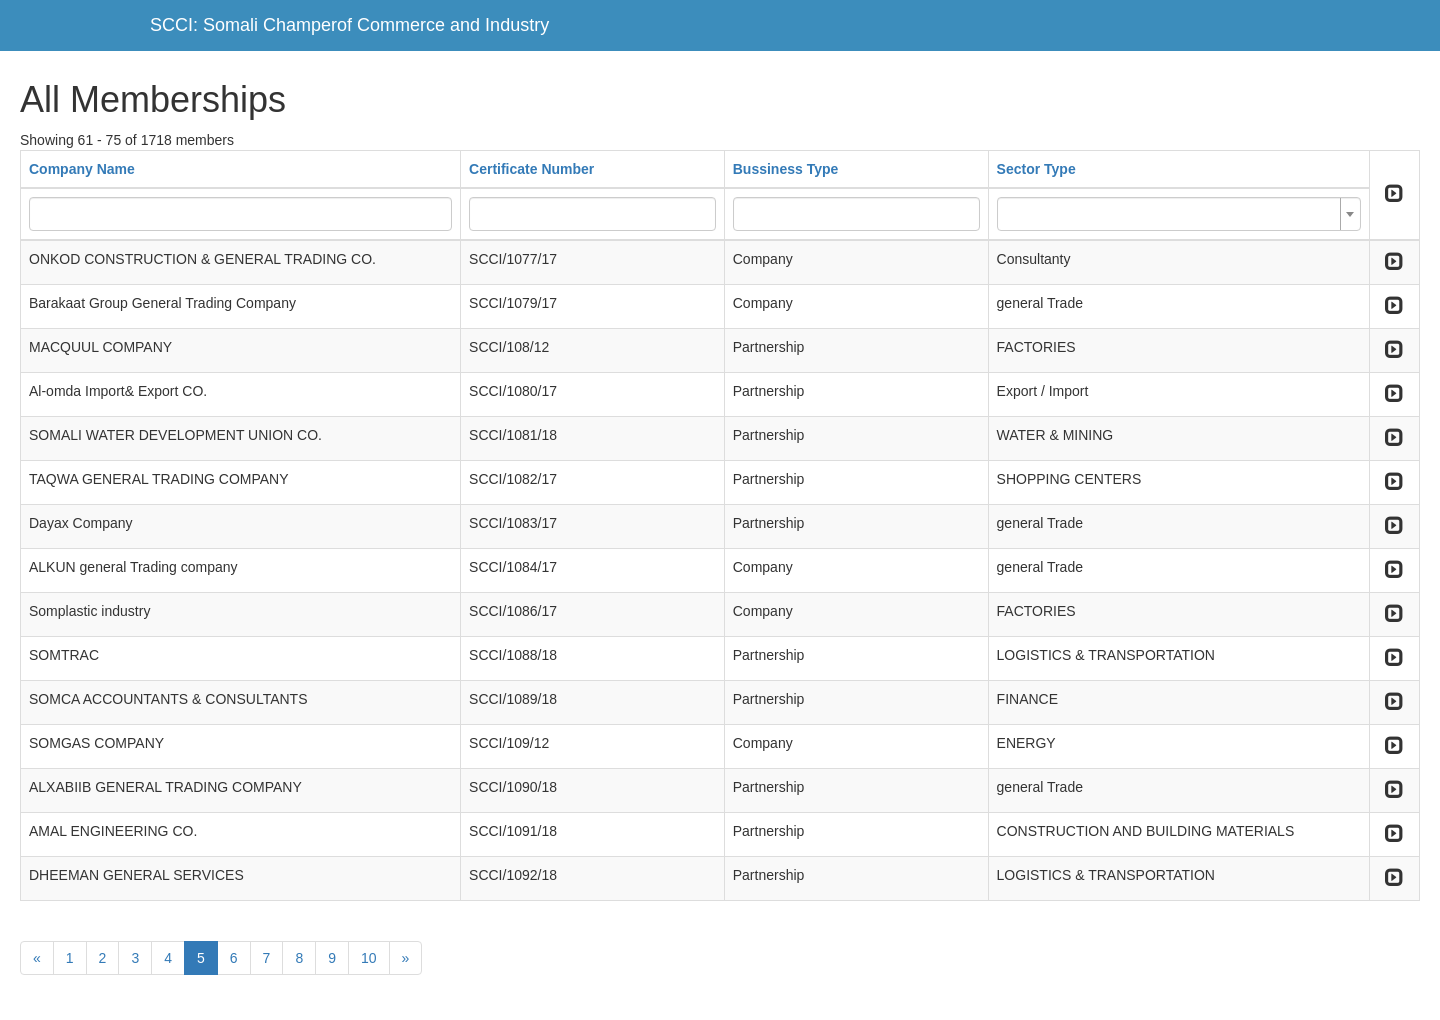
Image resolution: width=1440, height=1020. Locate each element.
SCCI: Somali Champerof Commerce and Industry (349, 25)
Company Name (82, 169)
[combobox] (1179, 214)
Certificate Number (531, 169)
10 (369, 958)
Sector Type (1036, 169)
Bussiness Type (786, 169)
